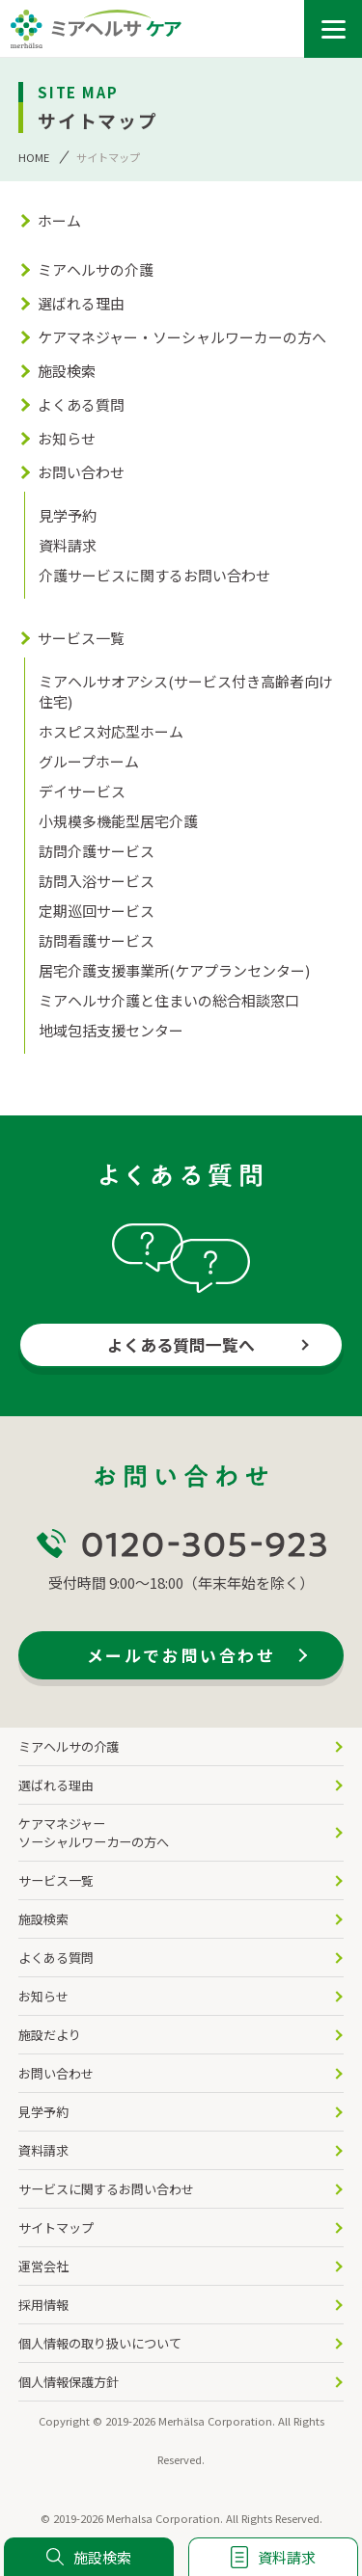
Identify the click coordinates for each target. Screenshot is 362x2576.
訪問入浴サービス (96, 881)
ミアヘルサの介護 (95, 269)
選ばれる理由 (81, 303)
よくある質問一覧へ (181, 1344)
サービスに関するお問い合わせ (106, 2189)
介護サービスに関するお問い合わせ (154, 575)
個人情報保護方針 (68, 2382)
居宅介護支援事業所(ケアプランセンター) (174, 970)
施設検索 (67, 371)
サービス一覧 (81, 638)
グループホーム (89, 761)
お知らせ (67, 438)
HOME (33, 157)
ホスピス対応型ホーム (111, 731)
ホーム (59, 220)
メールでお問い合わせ (181, 1655)
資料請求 (68, 545)
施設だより (49, 2035)
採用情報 (43, 2304)
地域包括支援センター (111, 1030)
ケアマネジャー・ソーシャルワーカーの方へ (182, 337)
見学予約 (68, 515)
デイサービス (82, 791)
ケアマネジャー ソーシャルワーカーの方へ (93, 1832)
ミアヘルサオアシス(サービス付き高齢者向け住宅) (186, 691)
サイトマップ (56, 2227)
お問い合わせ (81, 472)
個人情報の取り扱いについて (99, 2343)
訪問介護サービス (96, 851)
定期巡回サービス (96, 910)
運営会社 (43, 2266)
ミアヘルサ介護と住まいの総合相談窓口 (169, 1000)
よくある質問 (81, 404)
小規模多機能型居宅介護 (118, 821)
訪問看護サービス (96, 940)
